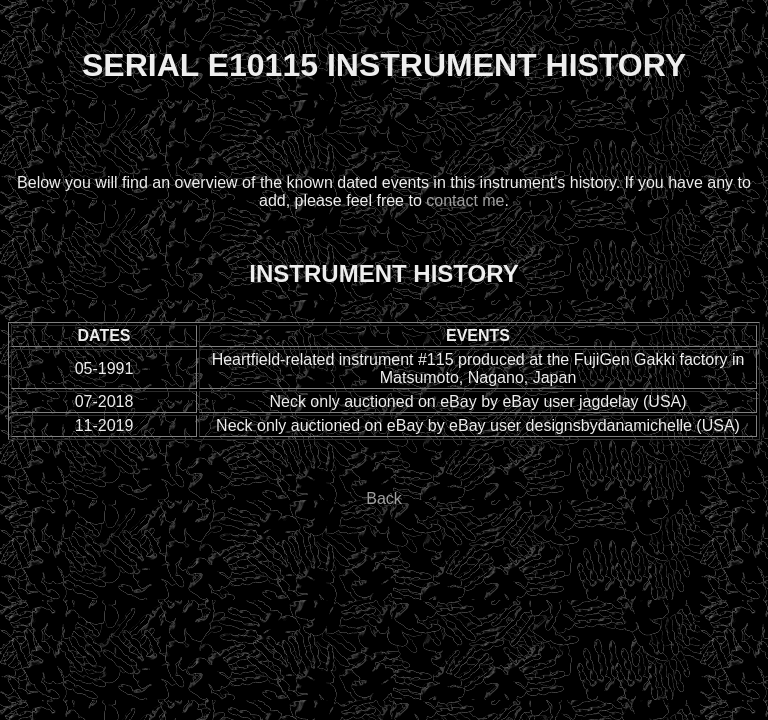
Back (384, 498)
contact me (465, 200)
